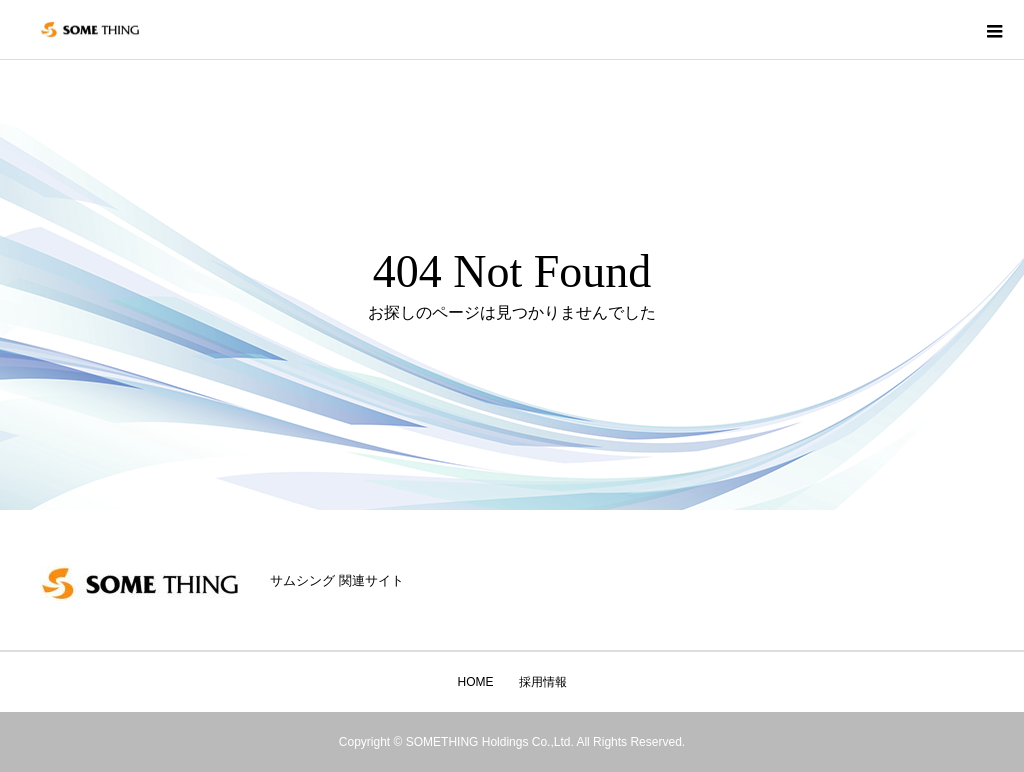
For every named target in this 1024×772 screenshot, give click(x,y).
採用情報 (543, 682)
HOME (476, 682)
